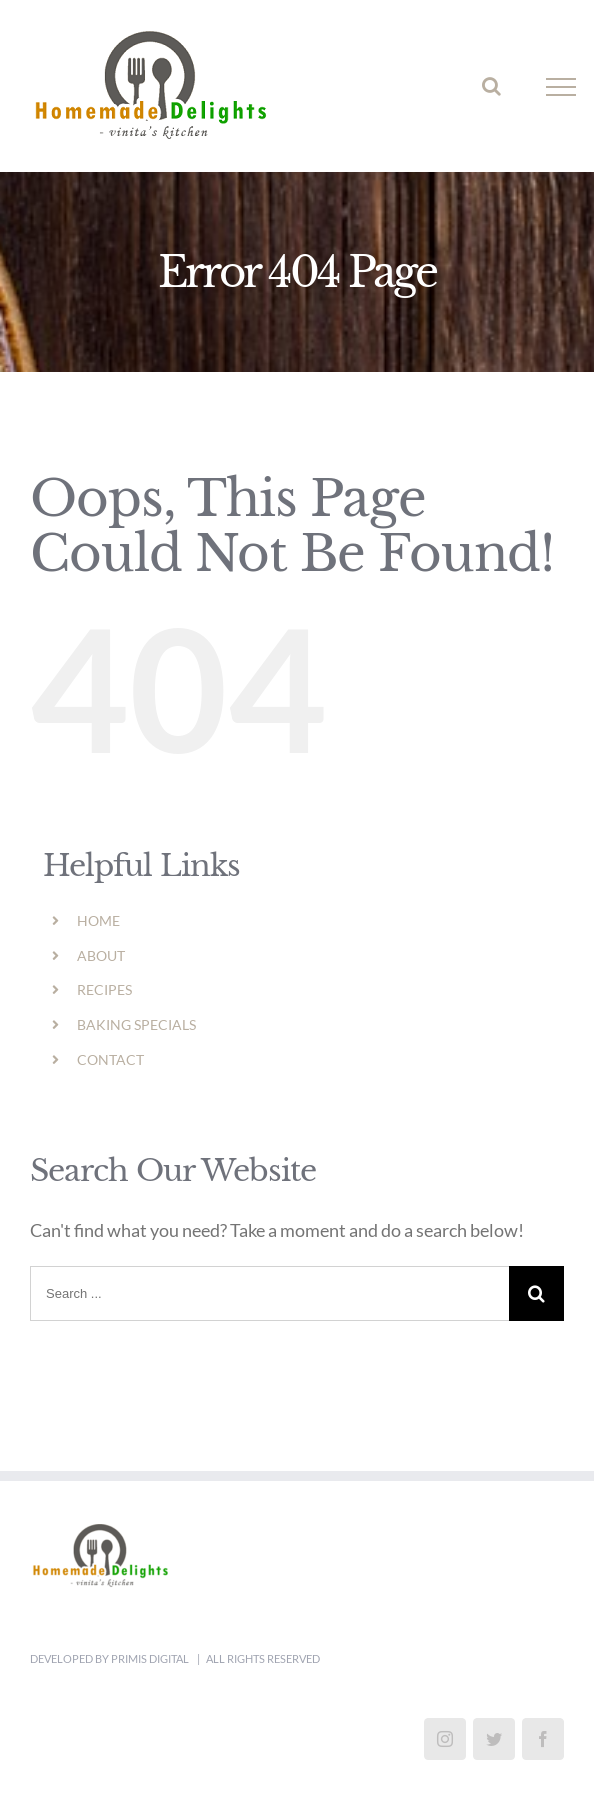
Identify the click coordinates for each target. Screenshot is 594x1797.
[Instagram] (445, 1739)
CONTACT (110, 1059)
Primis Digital (151, 1658)
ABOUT (101, 955)
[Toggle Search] (491, 86)
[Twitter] (494, 1739)
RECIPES (104, 989)
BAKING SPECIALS (136, 1024)
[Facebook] (543, 1739)
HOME (98, 920)
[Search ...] (269, 1293)
